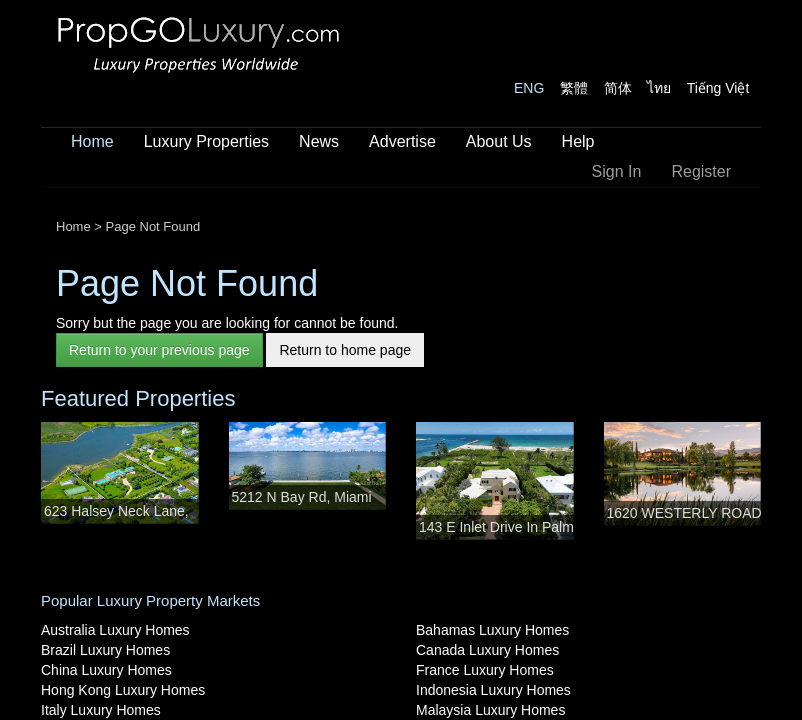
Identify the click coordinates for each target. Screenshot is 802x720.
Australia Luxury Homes (115, 630)
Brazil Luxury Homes (105, 650)
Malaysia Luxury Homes (490, 710)
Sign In (617, 171)
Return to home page (345, 350)
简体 (618, 88)
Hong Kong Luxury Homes (123, 690)
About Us (499, 141)
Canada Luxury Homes (487, 650)
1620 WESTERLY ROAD (684, 513)
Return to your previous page (159, 350)
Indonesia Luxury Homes (493, 690)
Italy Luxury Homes (101, 710)
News (319, 141)
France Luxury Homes (485, 670)
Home (92, 141)
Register (701, 171)
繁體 (574, 88)
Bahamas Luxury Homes (492, 630)
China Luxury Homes (106, 670)
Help (578, 141)
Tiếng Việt (718, 88)
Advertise (402, 141)
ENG (529, 88)
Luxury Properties (206, 141)
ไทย (659, 88)
